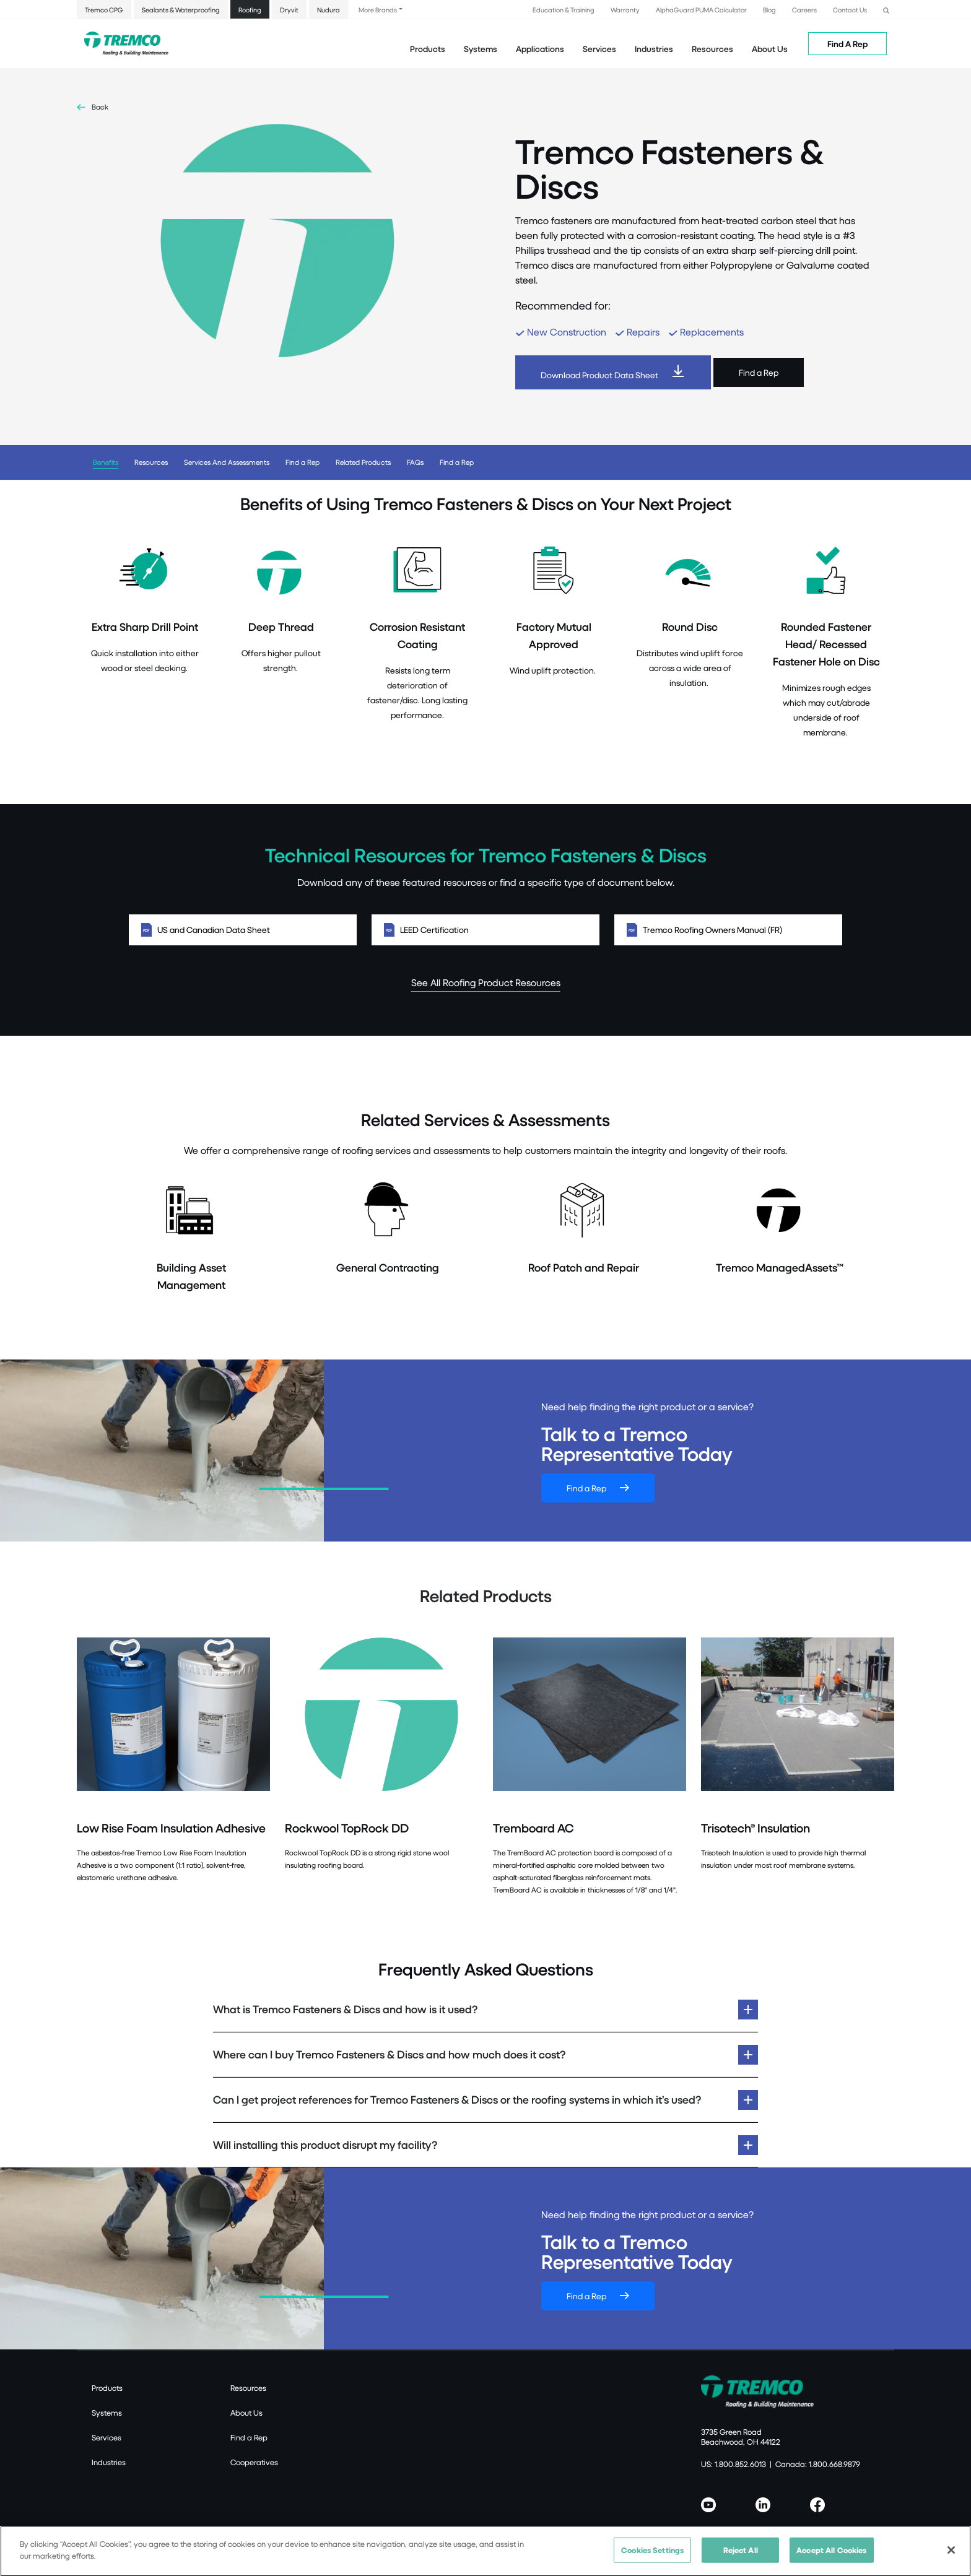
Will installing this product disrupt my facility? (325, 2144)
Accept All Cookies (831, 2556)
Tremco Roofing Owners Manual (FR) (728, 929)
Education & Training (563, 10)
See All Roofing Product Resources (485, 982)
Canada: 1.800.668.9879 (817, 2464)
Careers (804, 10)
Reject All (740, 2556)
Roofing (249, 10)
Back (100, 106)
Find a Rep (758, 372)
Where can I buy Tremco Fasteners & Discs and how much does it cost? (389, 2054)
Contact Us (850, 10)
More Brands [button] (378, 10)
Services (106, 2437)
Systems (107, 2413)
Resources (712, 48)
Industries (109, 2462)
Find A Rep (847, 43)
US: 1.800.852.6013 (733, 2464)
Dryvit (289, 10)
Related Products (363, 462)
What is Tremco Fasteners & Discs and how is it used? (345, 2009)
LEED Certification (485, 929)
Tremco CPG (104, 10)
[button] (886, 9)
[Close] (951, 2556)
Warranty (625, 10)
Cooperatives (254, 2462)
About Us (770, 48)
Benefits (105, 462)
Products (427, 48)
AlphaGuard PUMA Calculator (701, 10)
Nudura (328, 10)
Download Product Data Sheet (599, 375)
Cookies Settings (652, 2556)
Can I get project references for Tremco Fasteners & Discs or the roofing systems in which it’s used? (457, 2099)
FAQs (415, 462)
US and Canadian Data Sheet (243, 929)
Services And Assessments (226, 462)
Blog (769, 10)
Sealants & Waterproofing (181, 10)
